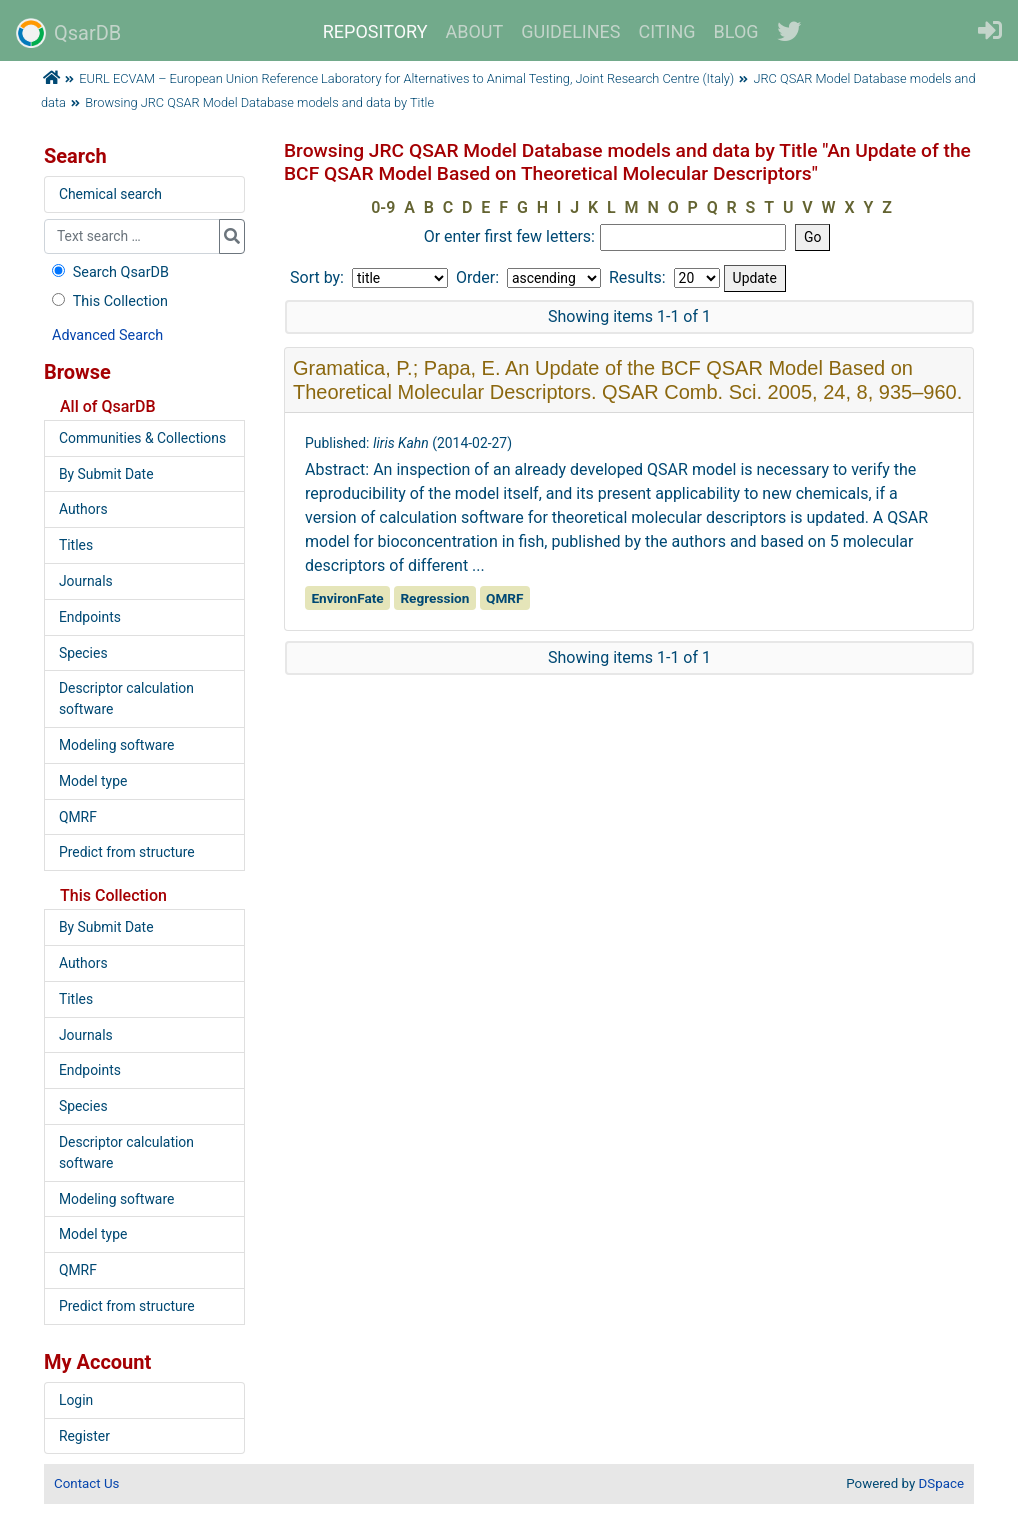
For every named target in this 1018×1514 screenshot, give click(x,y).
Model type (93, 781)
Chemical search (110, 194)
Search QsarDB (108, 272)
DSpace (941, 1483)
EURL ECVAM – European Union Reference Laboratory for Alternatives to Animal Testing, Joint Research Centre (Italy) (406, 78)
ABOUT (475, 31)
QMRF (78, 817)
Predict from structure (127, 852)
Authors (83, 509)
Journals (86, 581)
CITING (667, 31)
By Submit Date (106, 474)
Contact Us (86, 1483)
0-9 (383, 207)
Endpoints (90, 617)
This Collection (108, 301)
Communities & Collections (142, 438)
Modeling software (116, 745)
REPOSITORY (375, 31)
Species (83, 653)
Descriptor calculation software (126, 698)
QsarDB (68, 33)
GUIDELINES (570, 31)
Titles (76, 545)
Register (84, 1436)
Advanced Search (107, 335)
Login (76, 1400)
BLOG (736, 31)
